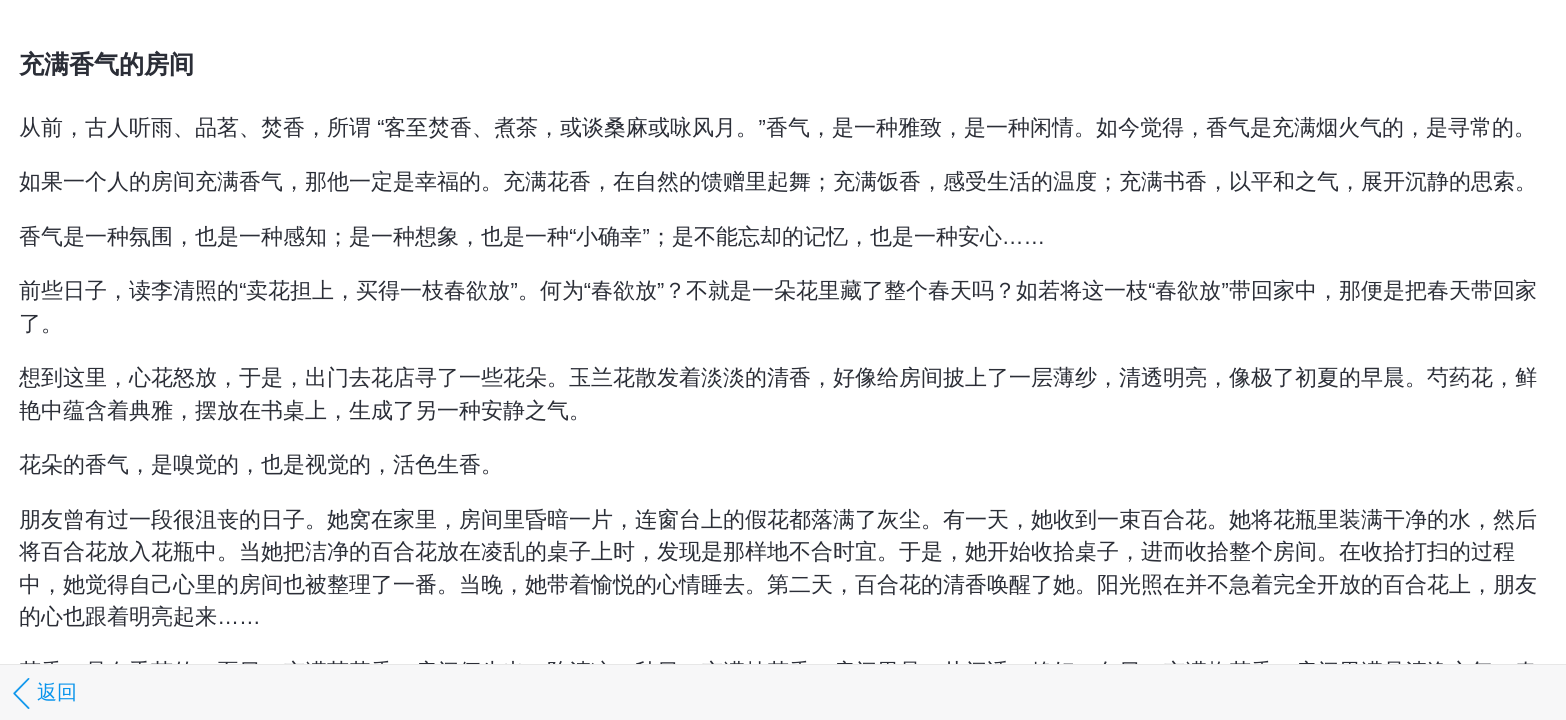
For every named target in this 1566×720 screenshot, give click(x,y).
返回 (41, 693)
